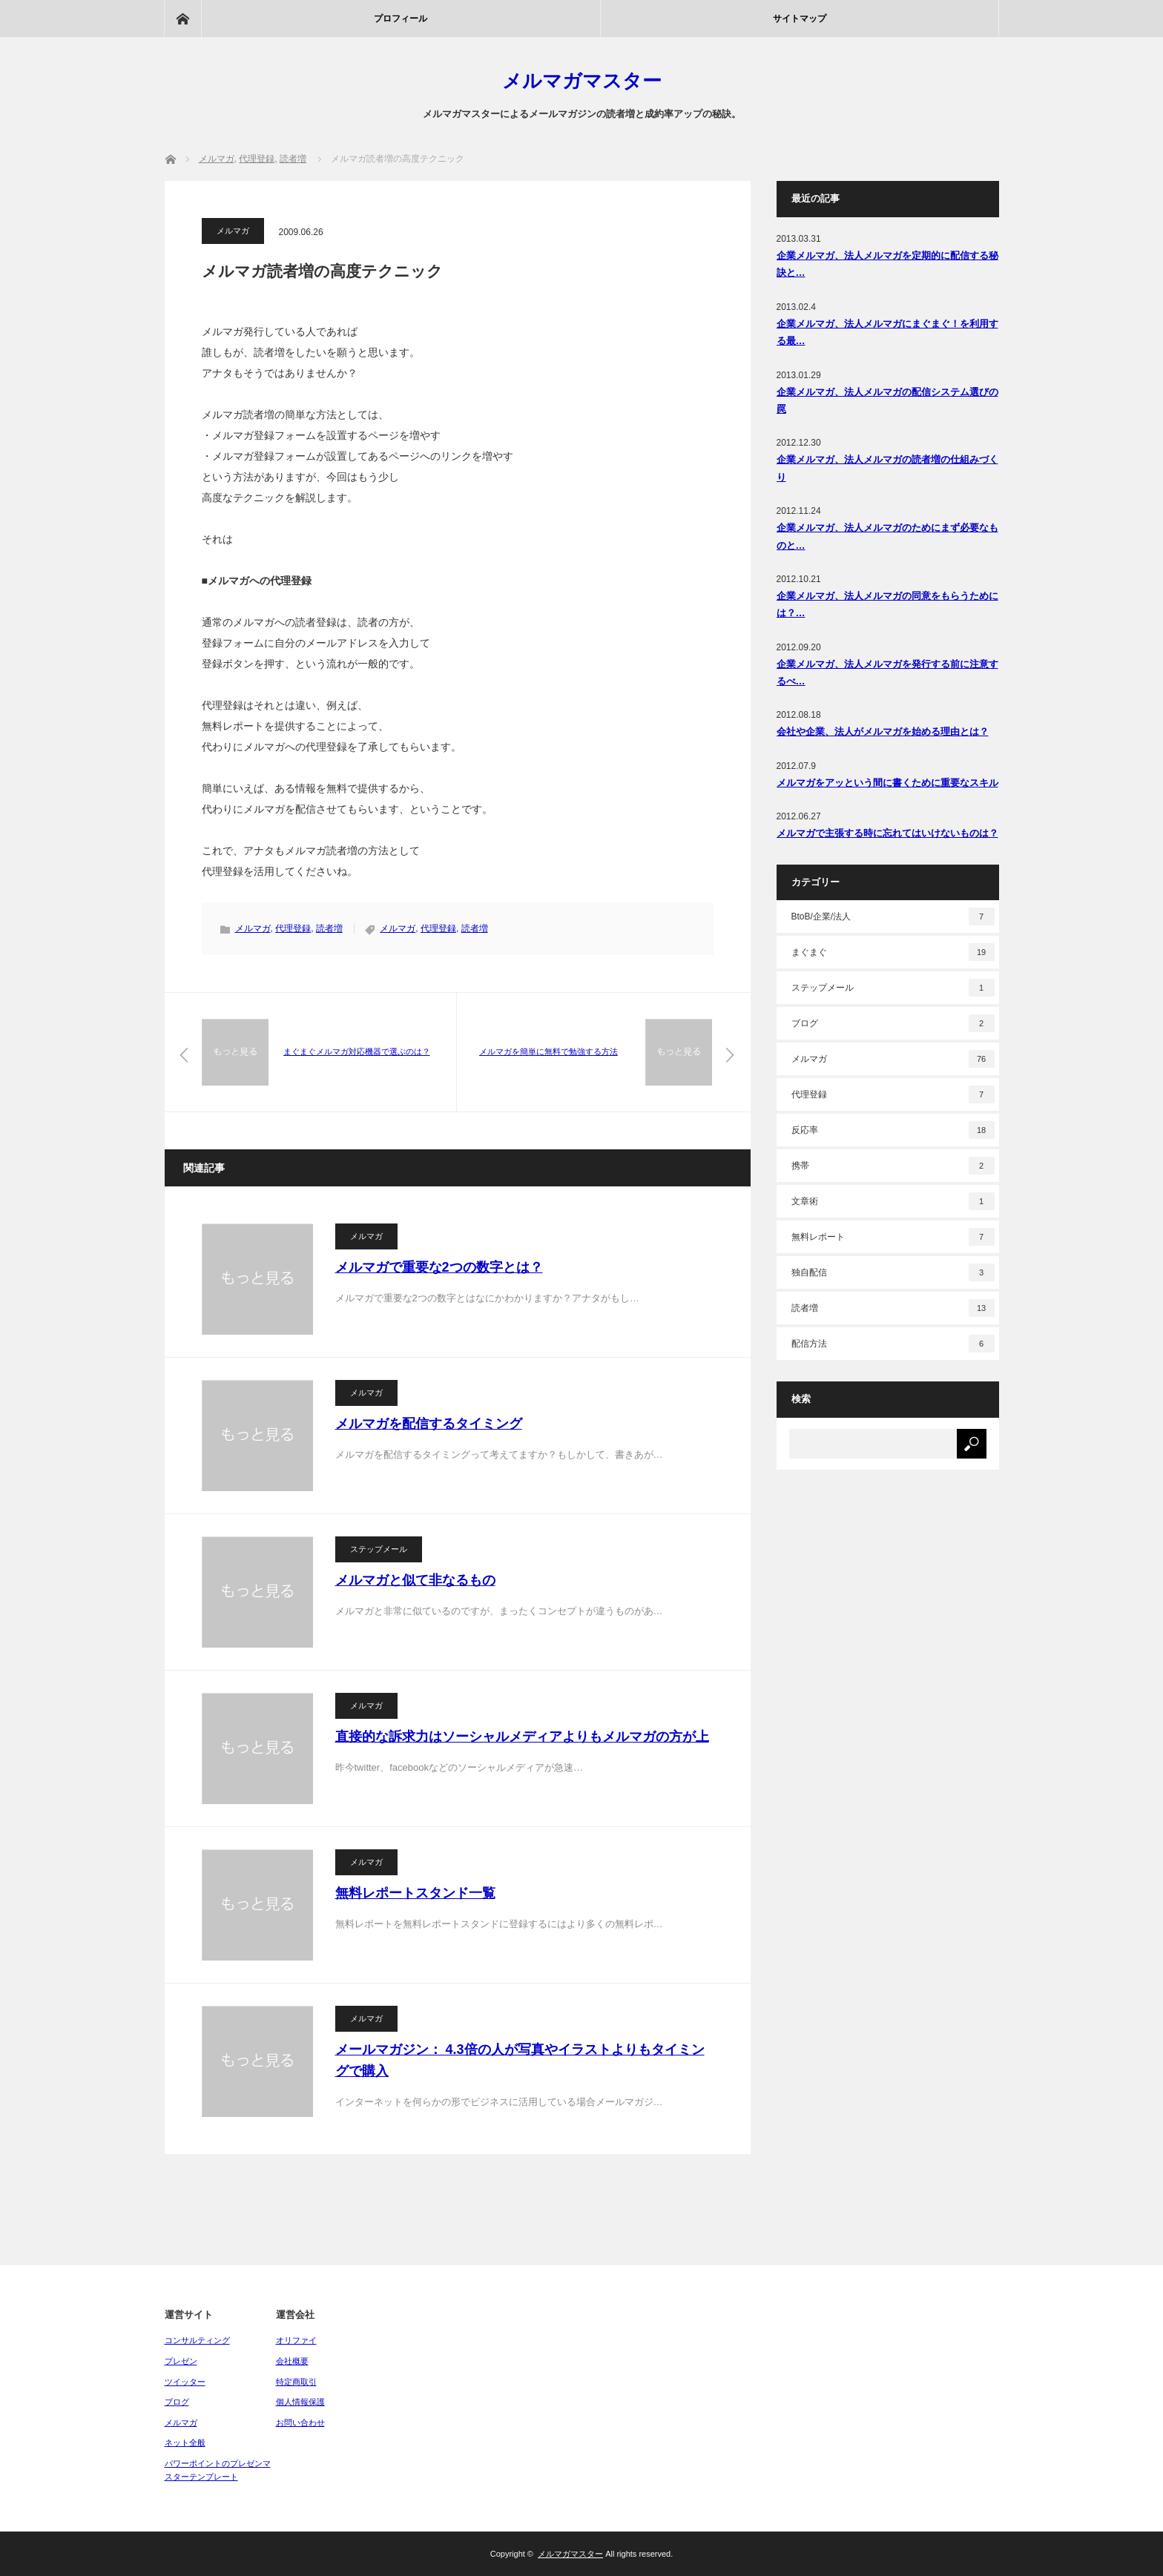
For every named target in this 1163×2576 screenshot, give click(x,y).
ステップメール (378, 1549)
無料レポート (893, 1237)
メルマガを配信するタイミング (428, 1423)
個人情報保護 (300, 2401)
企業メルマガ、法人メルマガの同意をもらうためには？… (887, 604)
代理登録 (293, 928)
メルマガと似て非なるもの (415, 1580)
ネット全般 (185, 2442)
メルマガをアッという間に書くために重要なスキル (887, 782)
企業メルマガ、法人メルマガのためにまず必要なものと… (887, 536)
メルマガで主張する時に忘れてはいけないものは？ (887, 833)
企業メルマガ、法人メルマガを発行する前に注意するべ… (887, 672)
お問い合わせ (300, 2422)
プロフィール (400, 18)
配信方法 (893, 1344)
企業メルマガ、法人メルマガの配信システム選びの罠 (887, 400)
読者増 (329, 928)
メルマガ (233, 230)
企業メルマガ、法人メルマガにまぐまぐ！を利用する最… (887, 332)
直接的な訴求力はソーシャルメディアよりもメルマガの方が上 (522, 1736)
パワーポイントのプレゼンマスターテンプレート (218, 2470)
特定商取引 (296, 2381)
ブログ (893, 1023)
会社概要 (292, 2361)
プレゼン (181, 2361)
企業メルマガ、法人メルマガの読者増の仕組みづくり (887, 468)
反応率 (893, 1130)
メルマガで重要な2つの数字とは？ (439, 1267)
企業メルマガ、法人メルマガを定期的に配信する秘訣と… (887, 264)
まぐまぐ (893, 952)
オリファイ (296, 2340)
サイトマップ (799, 18)
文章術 (893, 1201)
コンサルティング (197, 2340)
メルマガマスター (582, 80)
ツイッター (185, 2381)
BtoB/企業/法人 (893, 916)
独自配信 (893, 1272)
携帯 (893, 1166)
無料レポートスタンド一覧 (415, 1893)
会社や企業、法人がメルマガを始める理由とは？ (883, 731)
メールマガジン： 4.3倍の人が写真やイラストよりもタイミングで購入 (520, 2060)
